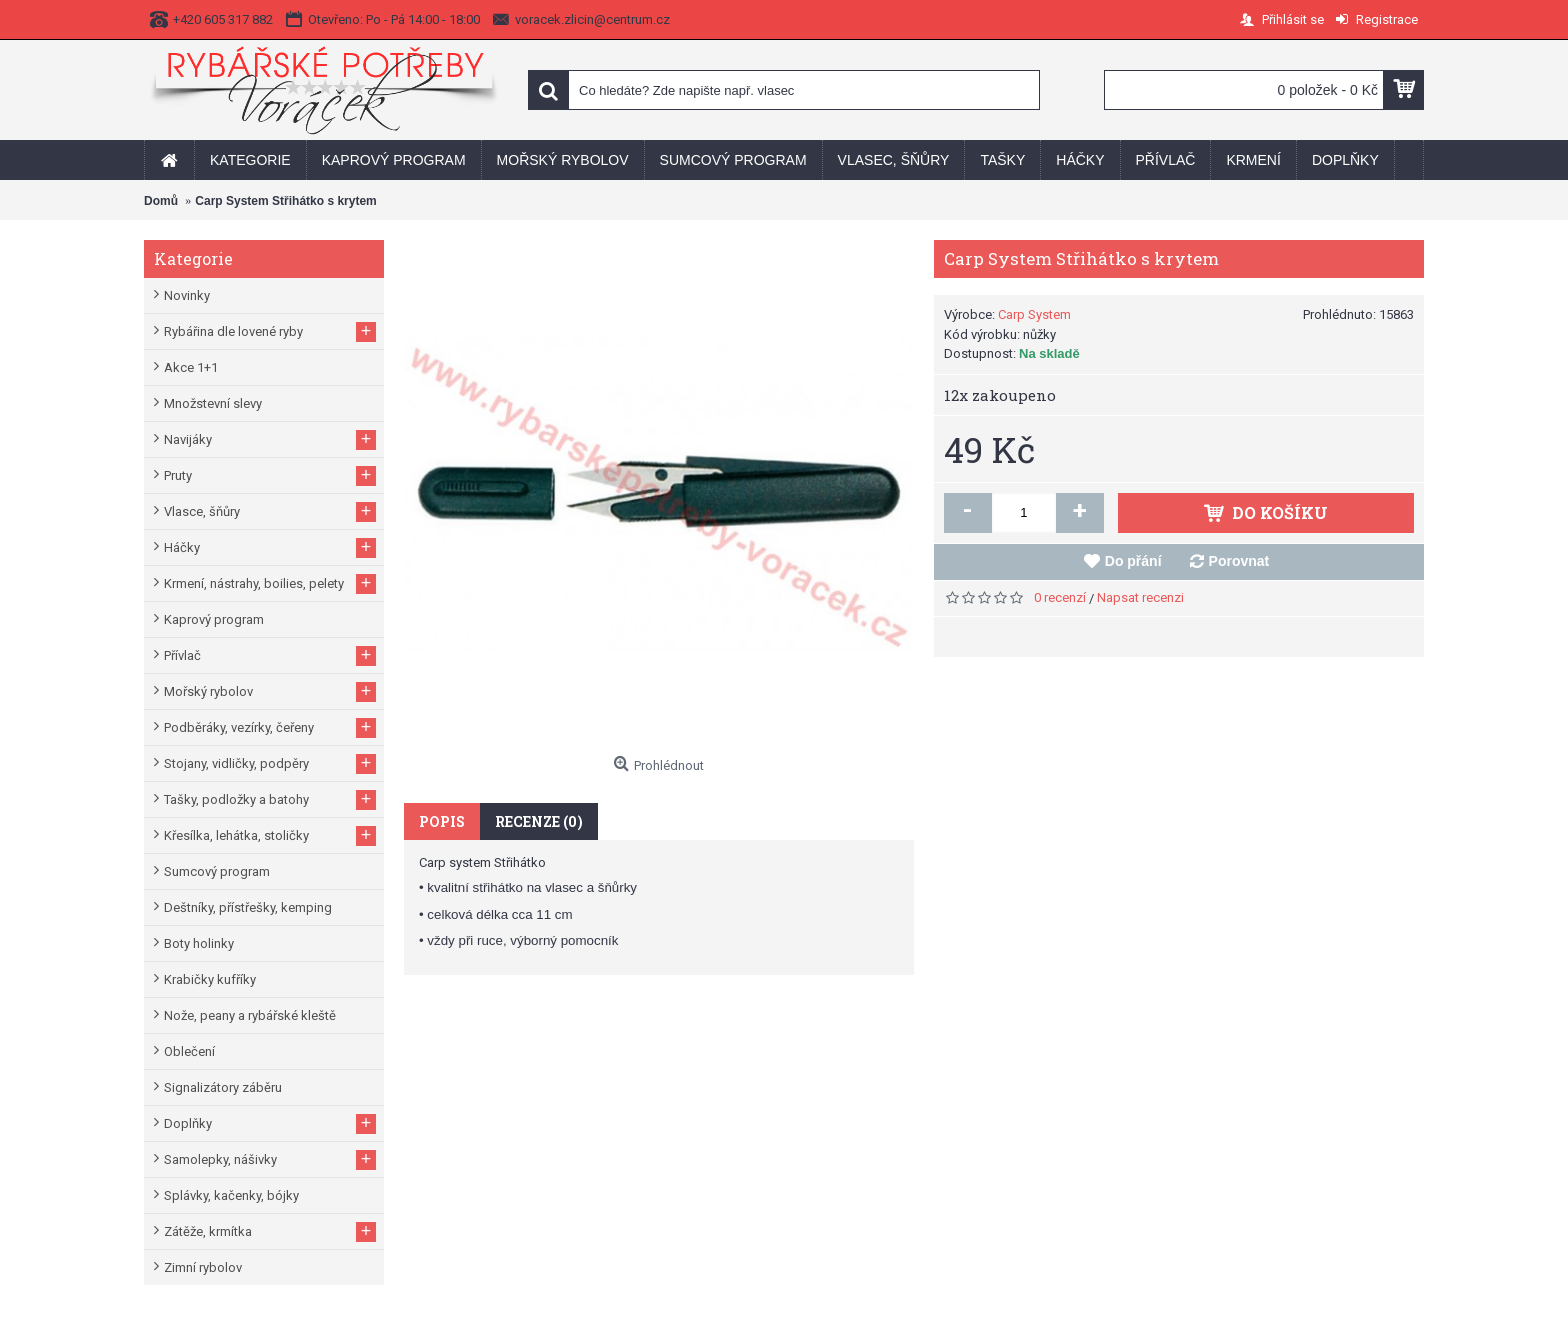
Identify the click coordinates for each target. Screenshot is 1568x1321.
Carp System (1034, 314)
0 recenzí (1060, 597)
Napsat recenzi (1140, 597)
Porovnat (1239, 561)
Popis (442, 821)
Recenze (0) (539, 821)
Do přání (1133, 561)
